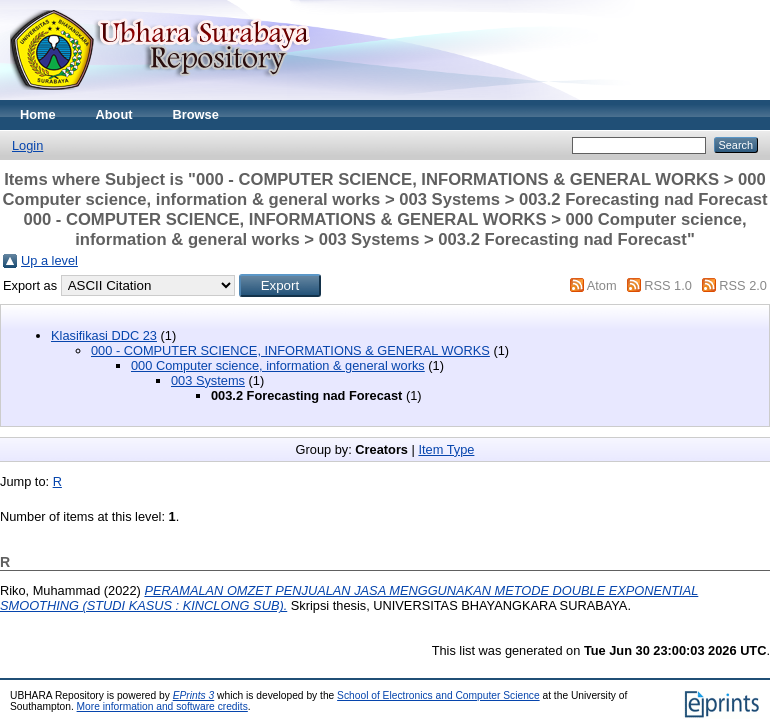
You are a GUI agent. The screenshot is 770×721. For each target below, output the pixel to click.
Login (27, 145)
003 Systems (208, 380)
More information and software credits (162, 706)
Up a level (49, 260)
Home (38, 114)
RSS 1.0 (668, 285)
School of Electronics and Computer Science (438, 695)
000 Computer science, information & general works (278, 365)
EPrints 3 (194, 695)
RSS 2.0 (743, 285)
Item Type (446, 449)
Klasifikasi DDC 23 (104, 335)
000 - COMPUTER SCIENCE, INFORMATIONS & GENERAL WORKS (290, 350)
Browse (196, 114)
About (114, 114)
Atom (602, 285)
